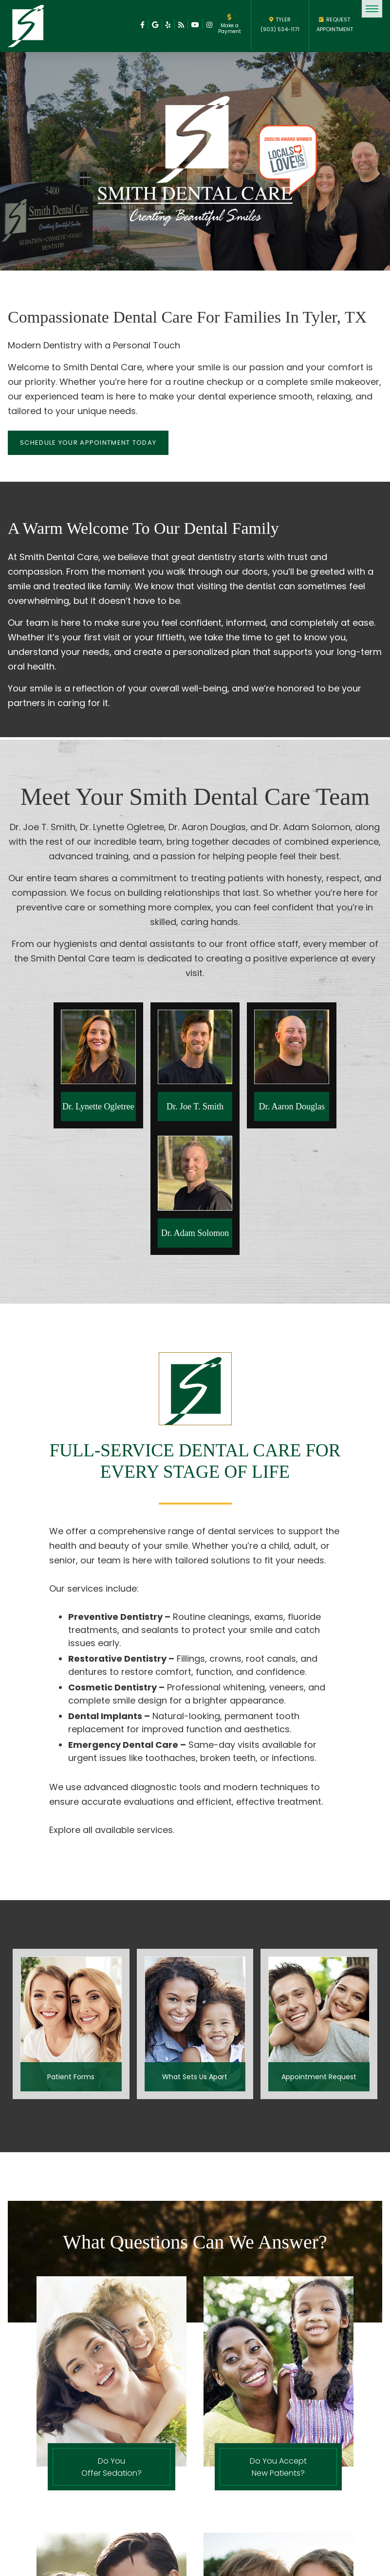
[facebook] (142, 24)
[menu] (372, 9)
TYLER (280, 19)
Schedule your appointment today (88, 442)
